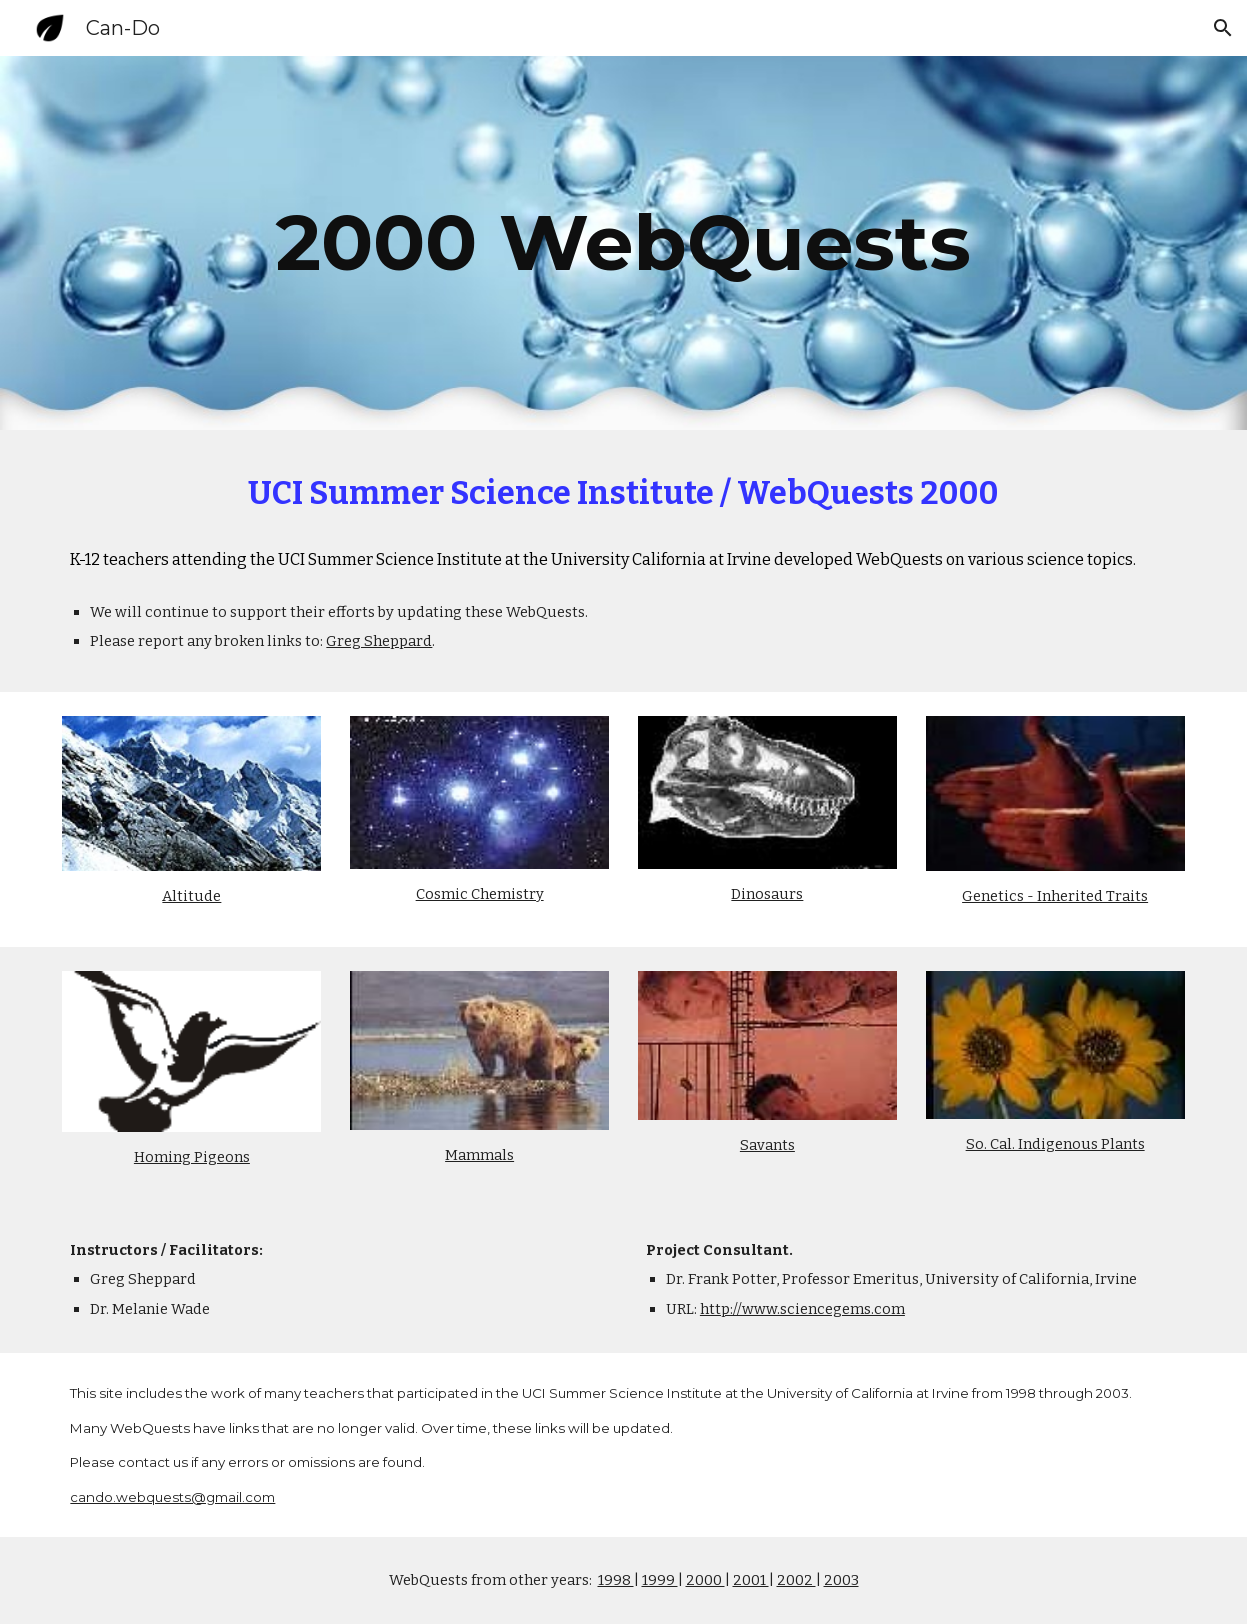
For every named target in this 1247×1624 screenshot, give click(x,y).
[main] (623, 243)
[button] (1223, 28)
